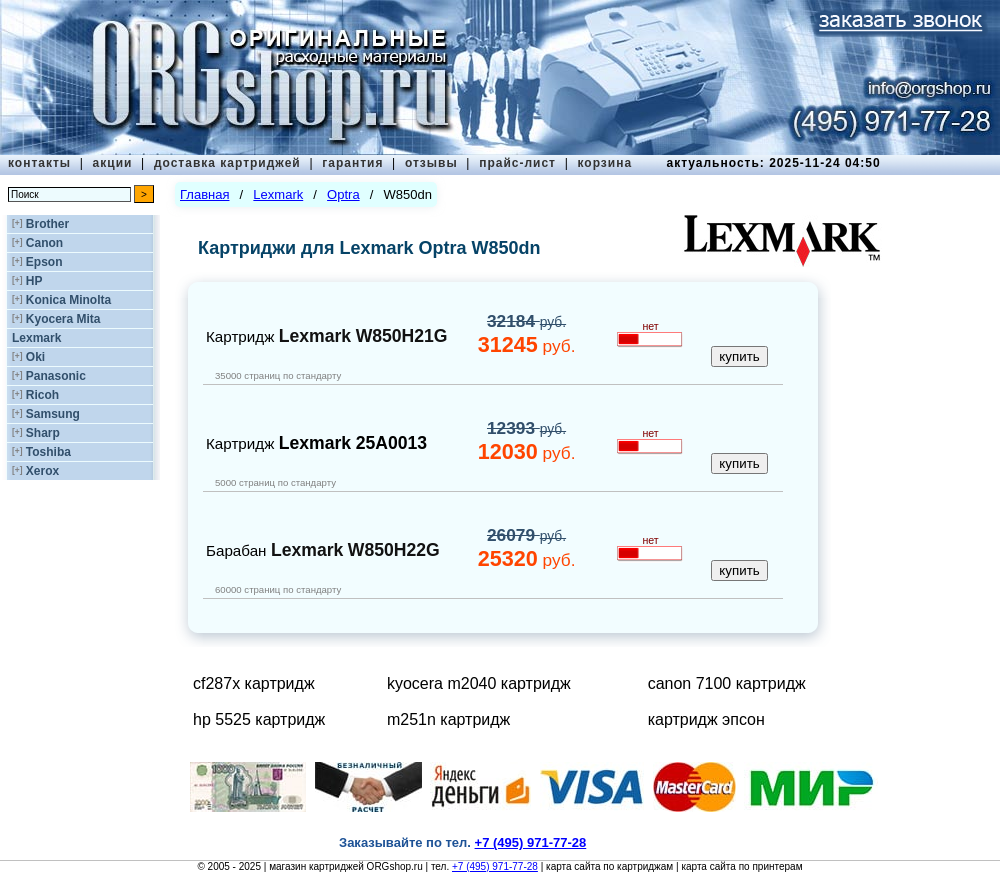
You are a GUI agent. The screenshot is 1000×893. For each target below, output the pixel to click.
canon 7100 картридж (727, 683)
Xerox (42, 471)
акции (113, 163)
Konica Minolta (68, 300)
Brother (47, 224)
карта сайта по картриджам (609, 866)
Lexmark (36, 338)
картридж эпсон (706, 719)
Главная (204, 194)
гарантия (352, 163)
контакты (39, 163)
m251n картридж (448, 719)
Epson (44, 262)
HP (34, 281)
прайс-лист (517, 163)
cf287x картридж (254, 683)
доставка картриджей (227, 163)
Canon (44, 243)
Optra (343, 194)
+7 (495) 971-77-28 (495, 866)
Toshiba (48, 452)
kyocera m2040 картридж (479, 683)
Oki (35, 357)
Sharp (43, 433)
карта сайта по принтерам (741, 866)
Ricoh (42, 395)
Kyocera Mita (63, 319)
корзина (604, 163)
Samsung (53, 414)
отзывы (431, 163)
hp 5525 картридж (259, 719)
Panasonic (56, 376)
